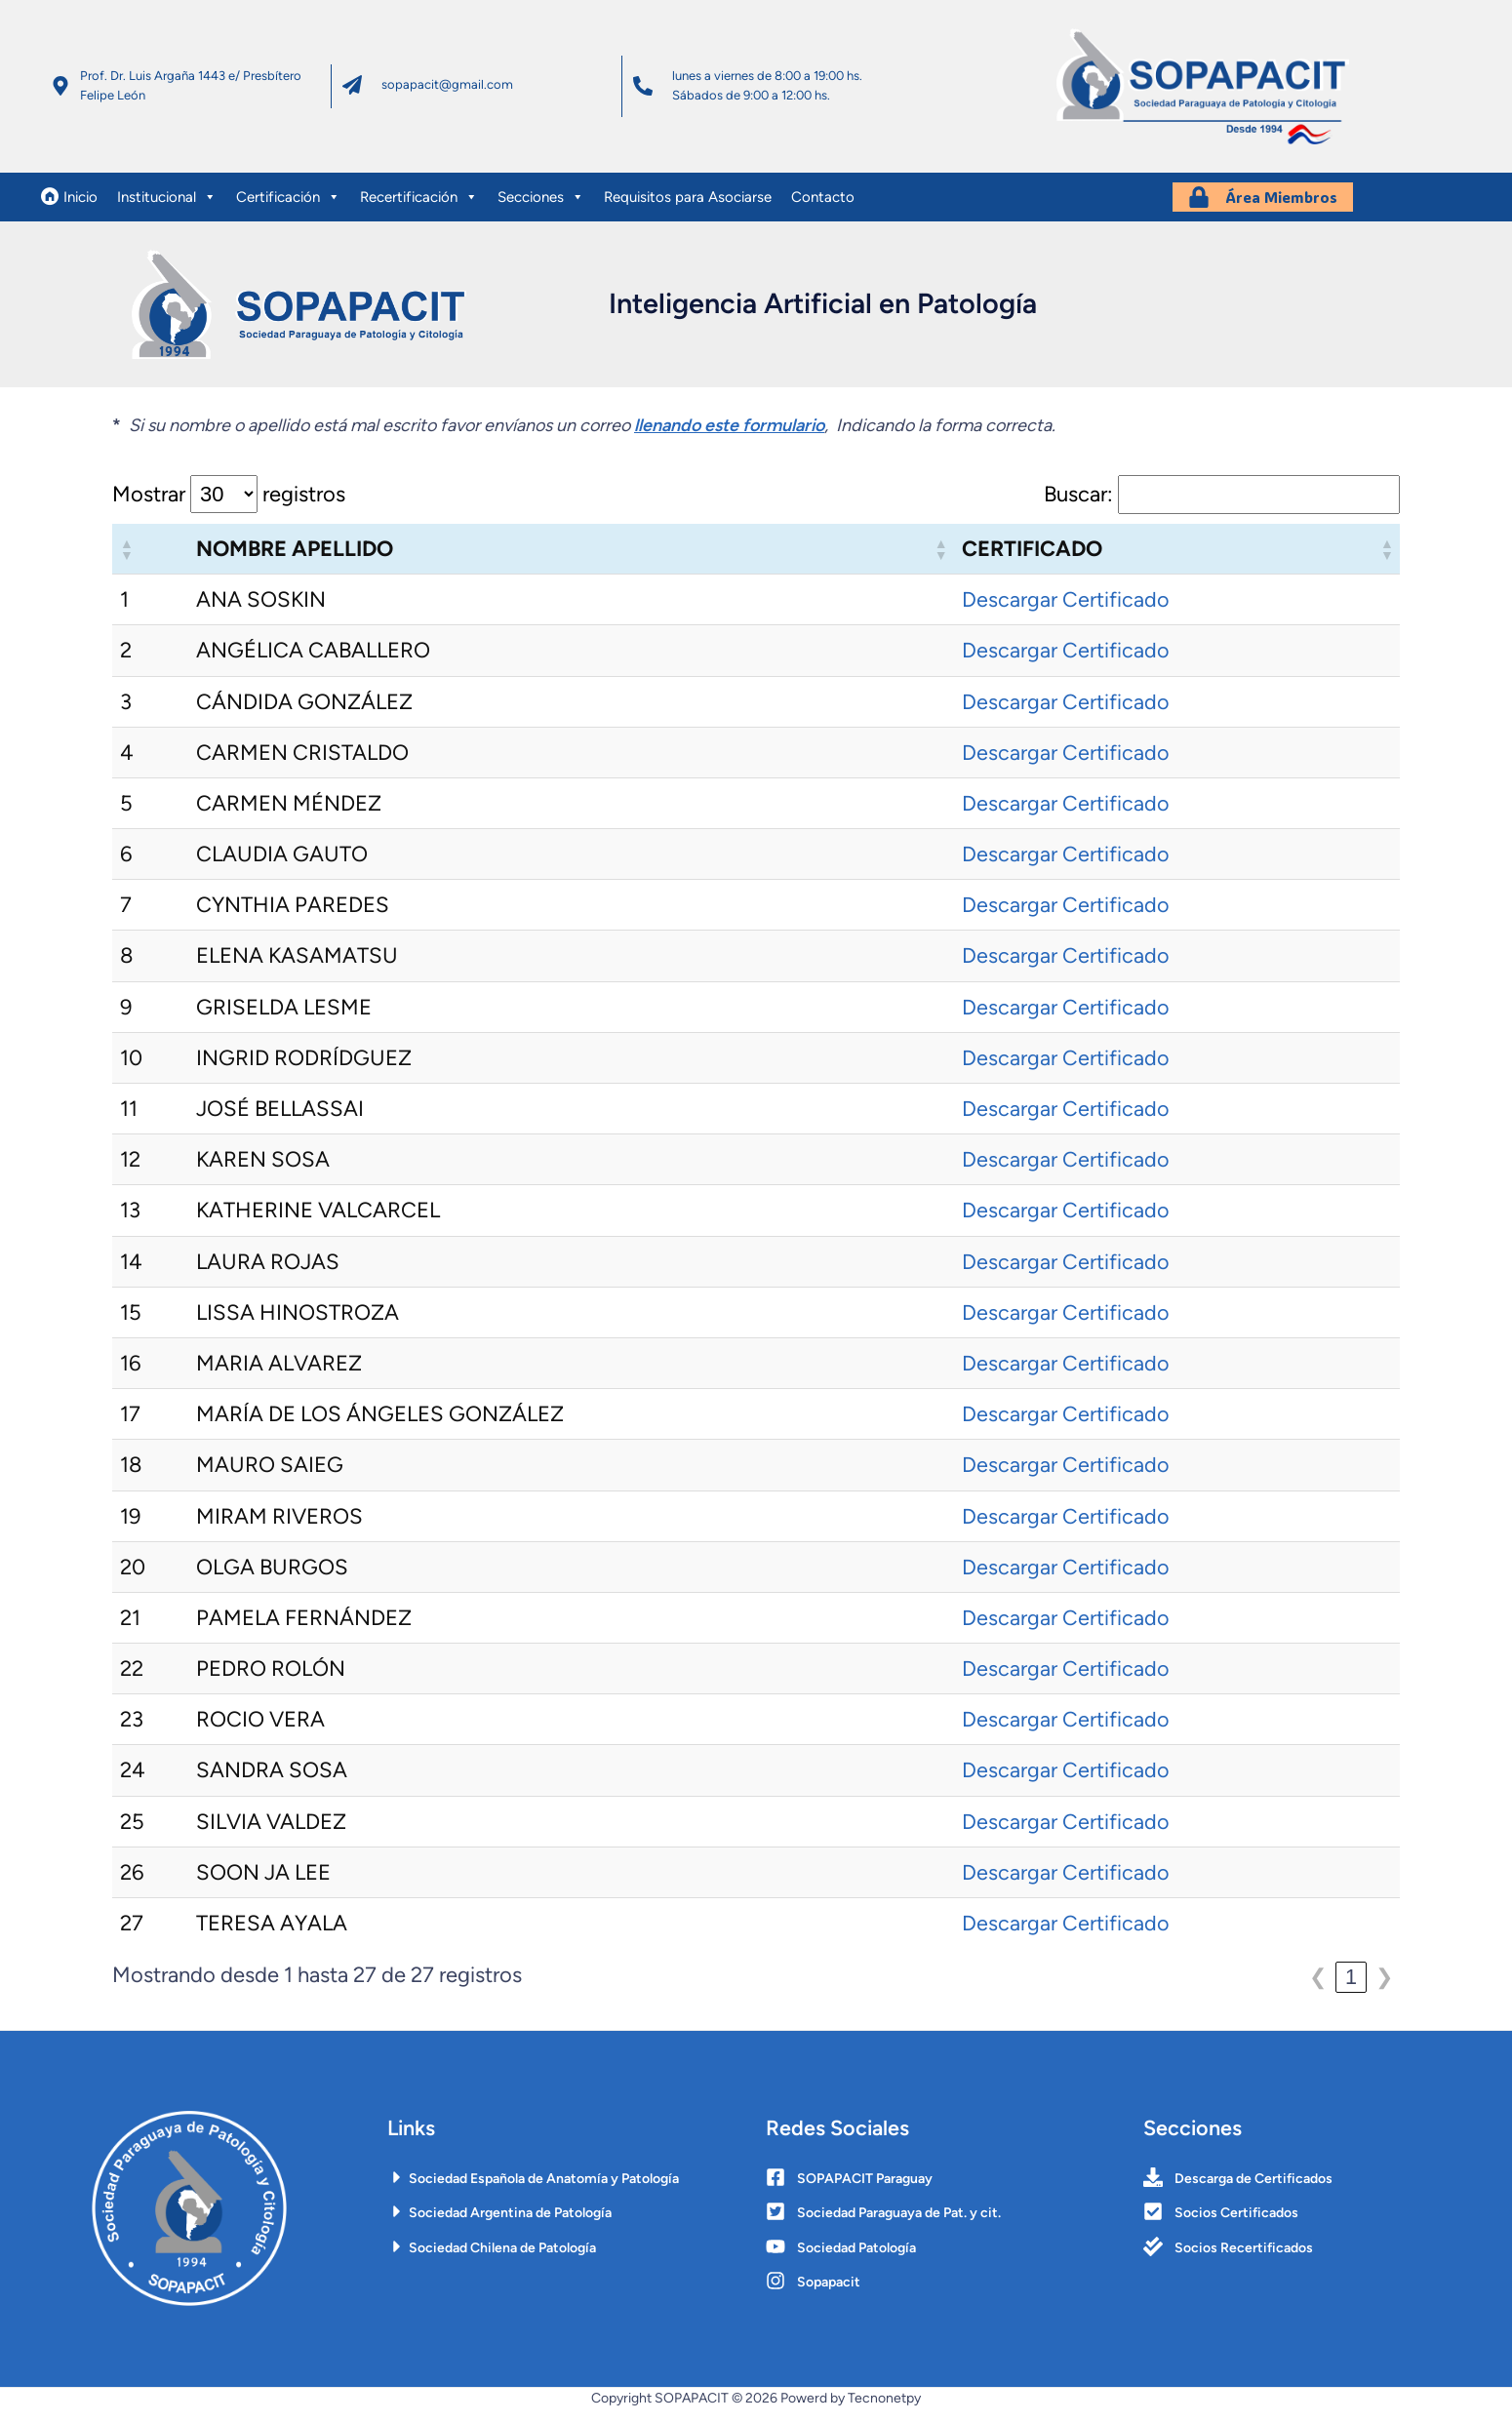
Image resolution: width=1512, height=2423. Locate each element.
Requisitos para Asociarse (688, 212)
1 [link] (1351, 1985)
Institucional (167, 212)
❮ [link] (1318, 1985)
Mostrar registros (228, 504)
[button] (126, 558)
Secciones (540, 212)
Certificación (288, 212)
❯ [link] (1384, 1985)
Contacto (823, 212)
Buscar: (1078, 504)
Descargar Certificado (1066, 608)
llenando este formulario (729, 434)
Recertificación (419, 212)
